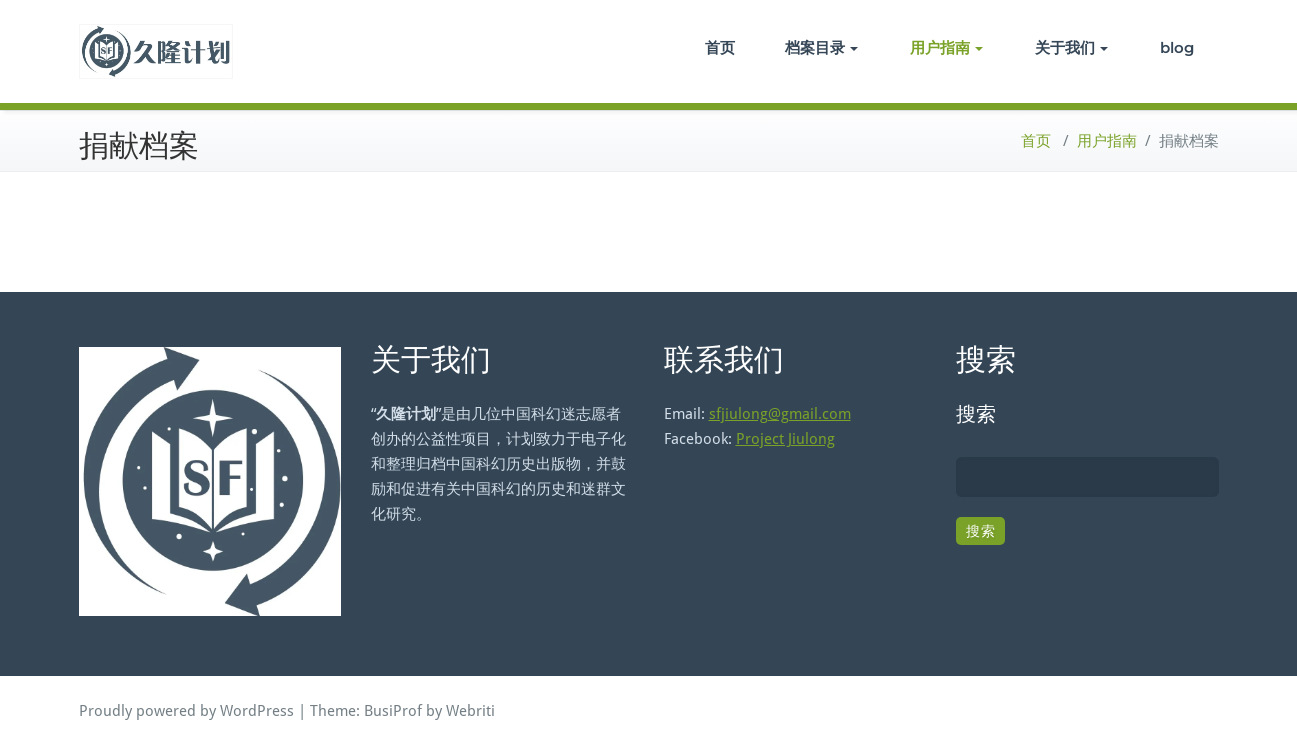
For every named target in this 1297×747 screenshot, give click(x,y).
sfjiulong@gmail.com (780, 414)
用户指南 (946, 47)
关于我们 (1071, 47)
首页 (720, 47)
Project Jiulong (785, 439)
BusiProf (393, 711)
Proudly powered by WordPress (186, 711)
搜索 (976, 414)
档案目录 (821, 47)
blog (1177, 47)
